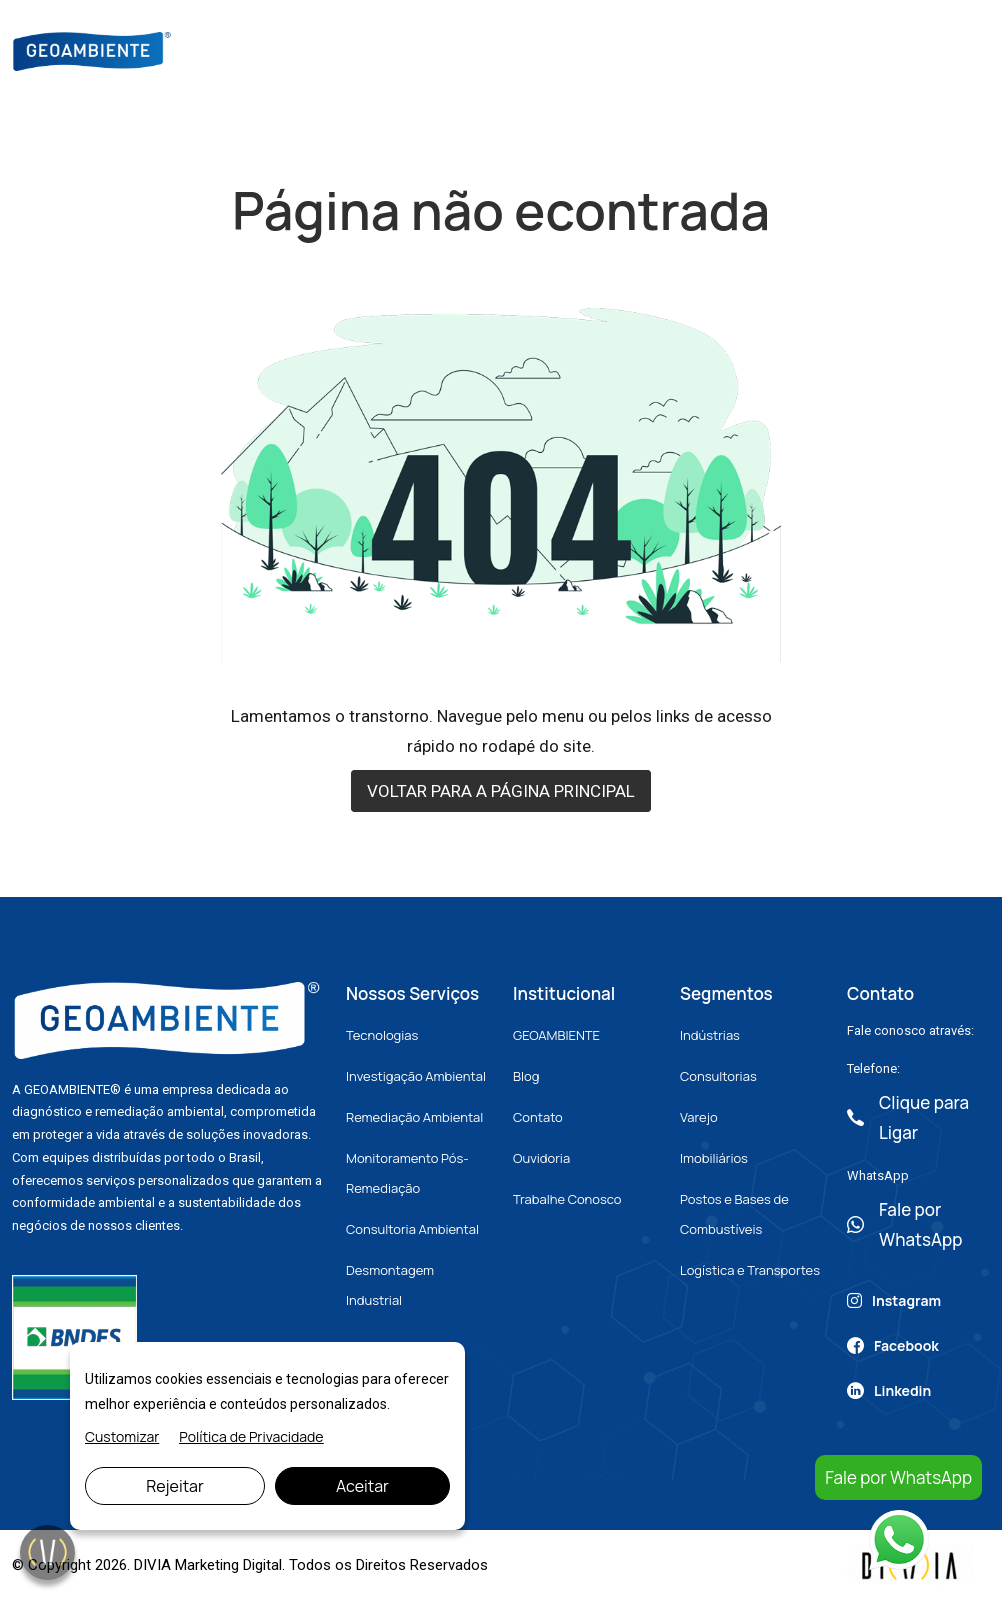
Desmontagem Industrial (390, 1285)
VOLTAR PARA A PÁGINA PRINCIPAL (501, 791)
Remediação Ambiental (414, 1117)
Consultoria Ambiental (412, 1229)
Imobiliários (714, 1158)
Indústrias (710, 1035)
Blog (616, 49)
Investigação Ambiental (416, 1076)
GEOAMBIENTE (556, 1035)
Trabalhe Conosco (567, 1199)
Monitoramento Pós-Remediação (407, 1173)
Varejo (699, 1117)
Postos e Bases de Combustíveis (734, 1214)
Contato (773, 49)
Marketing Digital (228, 1565)
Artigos (687, 49)
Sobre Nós (385, 49)
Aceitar (362, 1486)
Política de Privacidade (251, 1436)
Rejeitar (175, 1486)
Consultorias (718, 1076)
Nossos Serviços (510, 49)
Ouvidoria (541, 1158)
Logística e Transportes (750, 1270)
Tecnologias (382, 1035)
